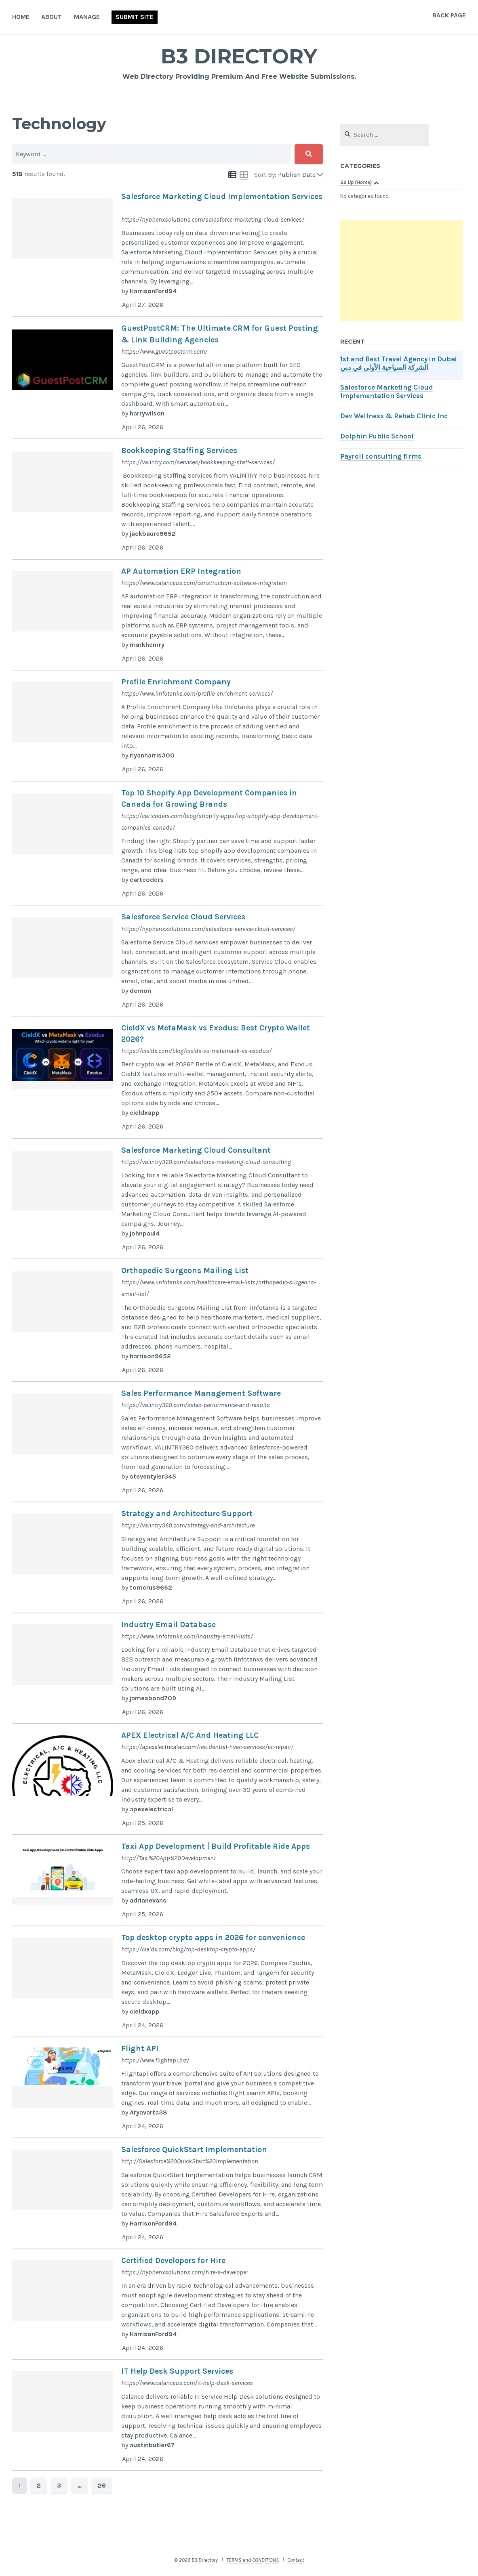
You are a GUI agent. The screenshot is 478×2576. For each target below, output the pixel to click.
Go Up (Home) (356, 182)
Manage (87, 17)
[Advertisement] (401, 270)
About (51, 17)
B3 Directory (239, 56)
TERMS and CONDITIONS (252, 2560)
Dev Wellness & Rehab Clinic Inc (394, 416)
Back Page (449, 15)
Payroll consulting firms (380, 456)
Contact (295, 2560)
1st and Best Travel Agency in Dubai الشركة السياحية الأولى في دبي (398, 363)
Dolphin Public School (377, 436)
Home (20, 17)
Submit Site (135, 17)
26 (102, 2485)
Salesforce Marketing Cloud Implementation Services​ (386, 392)
